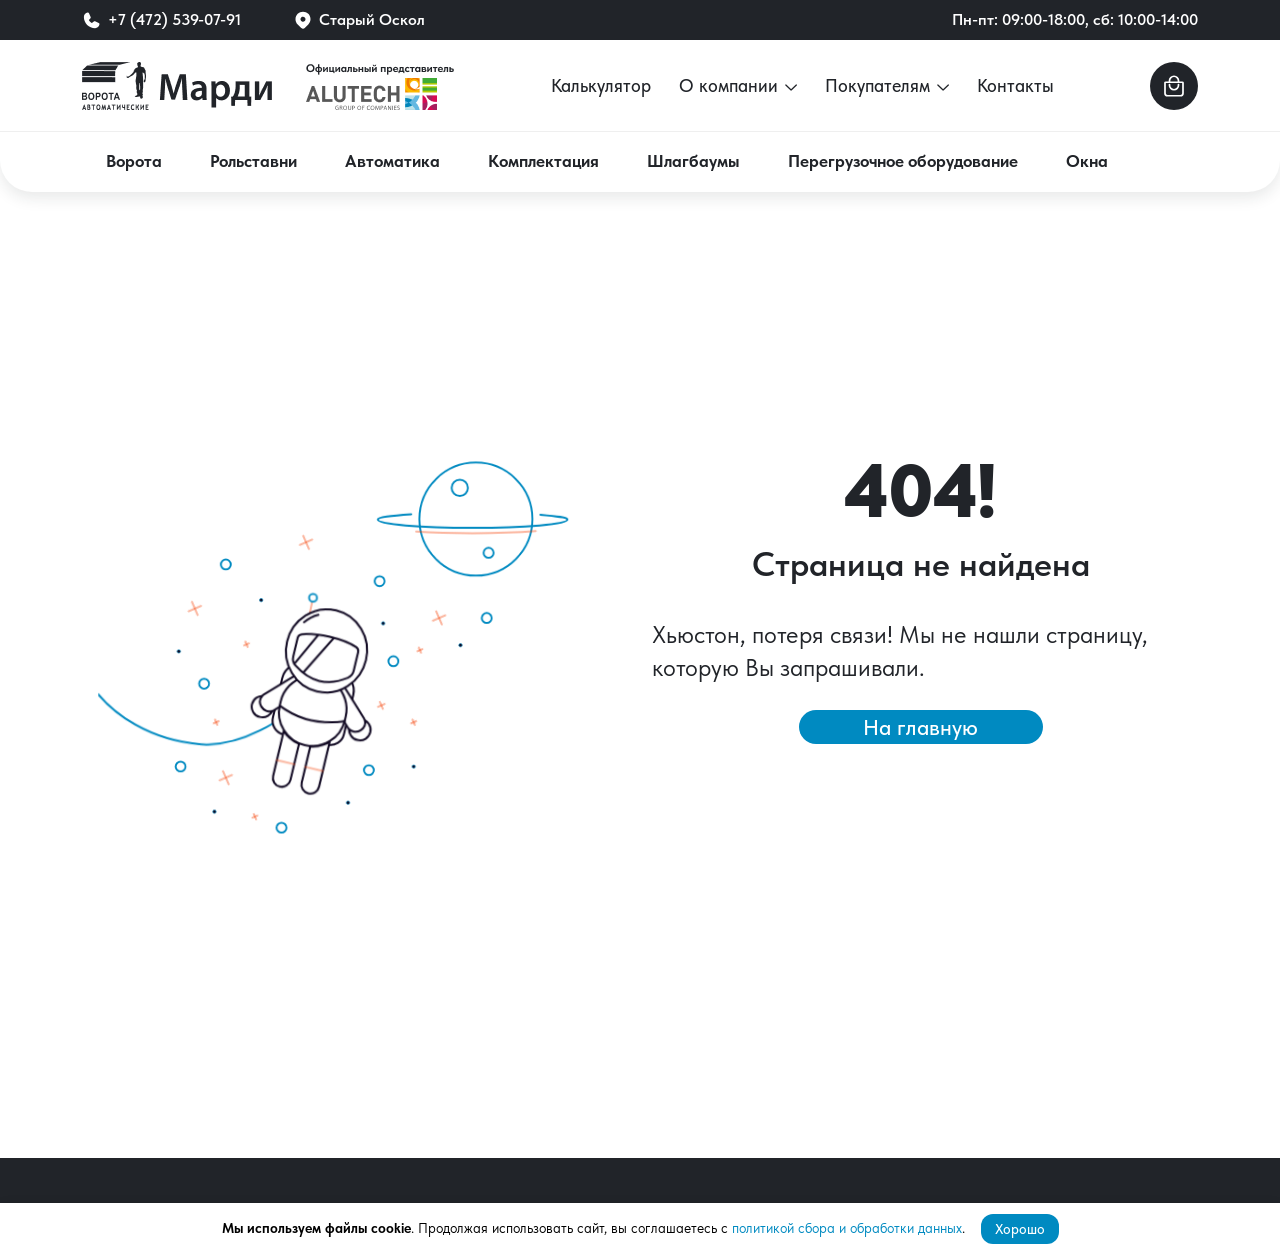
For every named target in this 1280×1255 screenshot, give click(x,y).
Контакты (1015, 85)
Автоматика (392, 161)
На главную (920, 727)
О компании (738, 85)
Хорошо (1020, 1229)
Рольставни (253, 161)
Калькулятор (601, 85)
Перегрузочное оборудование (903, 161)
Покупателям (887, 85)
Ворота (134, 161)
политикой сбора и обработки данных (847, 1228)
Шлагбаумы (693, 161)
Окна (1087, 161)
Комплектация (543, 161)
